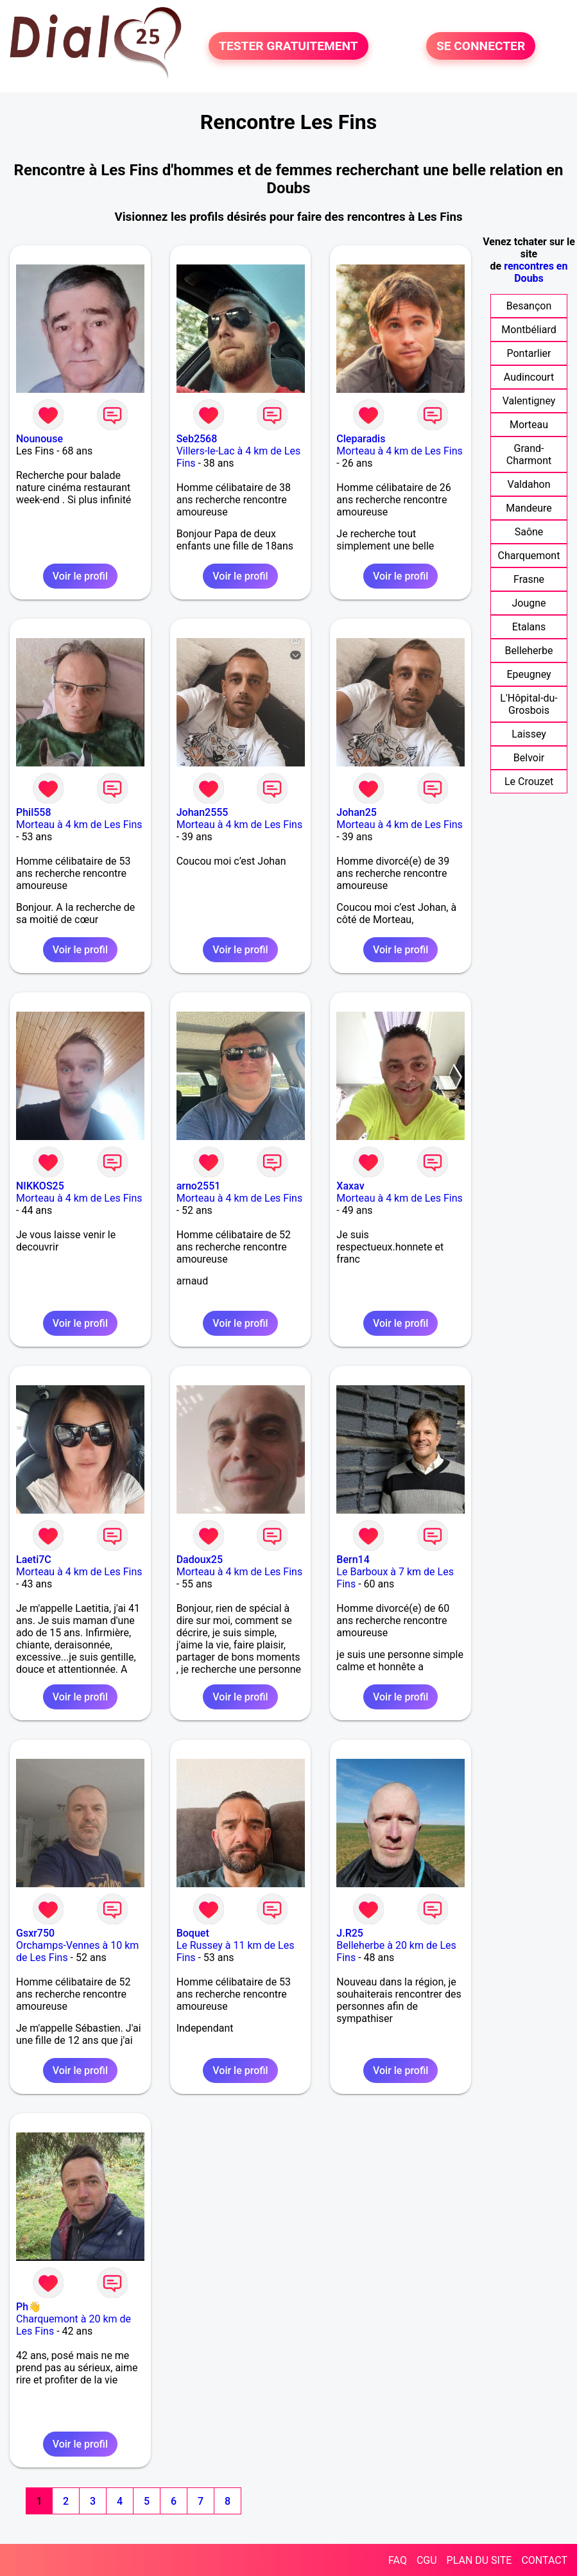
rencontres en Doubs (535, 272)
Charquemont (529, 555)
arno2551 (199, 1186)
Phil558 (33, 812)
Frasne (528, 579)
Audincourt (529, 377)
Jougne (529, 603)
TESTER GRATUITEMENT (288, 46)
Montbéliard (528, 330)
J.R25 (349, 1933)
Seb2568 (197, 439)
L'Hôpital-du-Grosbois (528, 704)
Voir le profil (80, 576)
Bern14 (352, 1559)
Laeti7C (33, 1559)
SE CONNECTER (480, 46)
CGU (427, 2560)
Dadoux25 (200, 1559)
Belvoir (528, 758)
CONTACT (544, 2560)
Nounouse (39, 439)
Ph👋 (28, 2307)
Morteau (529, 425)
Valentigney (529, 401)
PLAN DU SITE (479, 2560)
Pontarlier (529, 353)
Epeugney (528, 674)
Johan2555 (202, 812)
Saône (529, 532)
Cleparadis (360, 439)
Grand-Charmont (529, 454)
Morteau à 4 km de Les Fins (399, 451)
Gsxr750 (35, 1933)
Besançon (529, 306)
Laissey (529, 734)
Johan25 (356, 812)
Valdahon (529, 484)
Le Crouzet (528, 781)
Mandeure (529, 508)
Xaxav (350, 1186)
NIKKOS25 (40, 1186)
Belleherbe (529, 650)
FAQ (397, 2560)
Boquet (193, 1933)
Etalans (529, 627)
